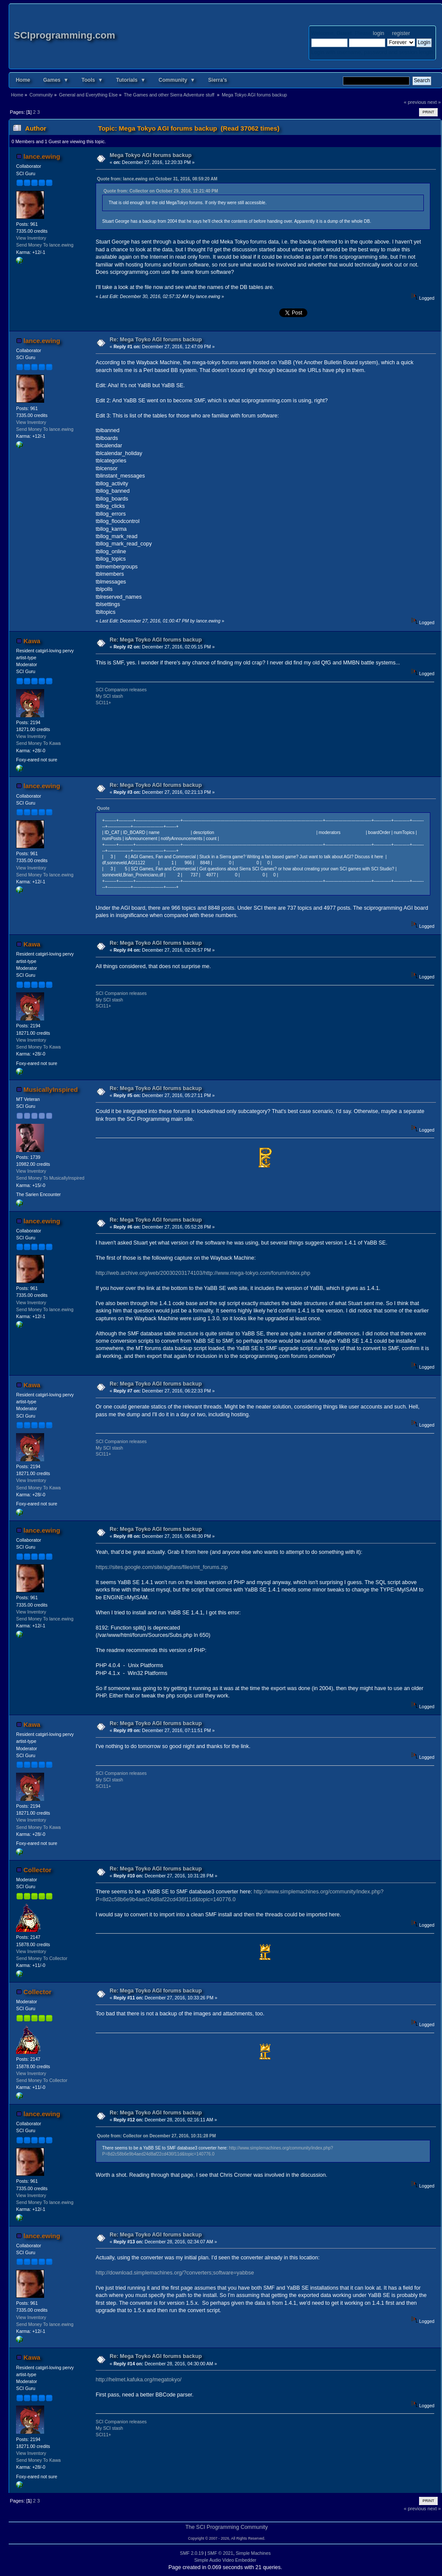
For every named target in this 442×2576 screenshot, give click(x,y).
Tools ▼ (92, 80)
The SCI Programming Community (226, 2527)
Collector (37, 1869)
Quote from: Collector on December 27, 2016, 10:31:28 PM (156, 2135)
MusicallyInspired (50, 1089)
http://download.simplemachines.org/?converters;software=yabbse (175, 2273)
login (378, 33)
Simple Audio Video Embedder (225, 2560)
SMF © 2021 (220, 2553)
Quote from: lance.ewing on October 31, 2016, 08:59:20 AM (157, 178)
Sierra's (217, 80)
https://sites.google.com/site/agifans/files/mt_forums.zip (162, 1567)
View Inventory (31, 238)
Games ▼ (56, 80)
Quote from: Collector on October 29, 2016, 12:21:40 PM (160, 191)
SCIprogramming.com (64, 35)
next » (434, 102)
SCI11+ (103, 702)
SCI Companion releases (121, 689)
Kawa (31, 641)
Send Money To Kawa (38, 743)
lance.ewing (41, 156)
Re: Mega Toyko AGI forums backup (156, 340)
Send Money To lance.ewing (44, 244)
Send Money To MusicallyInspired (50, 1178)
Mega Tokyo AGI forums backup (150, 155)
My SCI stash (109, 696)
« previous (415, 102)
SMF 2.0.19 (192, 2553)
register (401, 33)
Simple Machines (253, 2553)
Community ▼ (176, 80)
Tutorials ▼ (130, 80)
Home (23, 80)
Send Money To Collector (41, 1958)
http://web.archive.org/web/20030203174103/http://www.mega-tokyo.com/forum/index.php (203, 1273)
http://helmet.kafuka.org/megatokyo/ (138, 2380)
